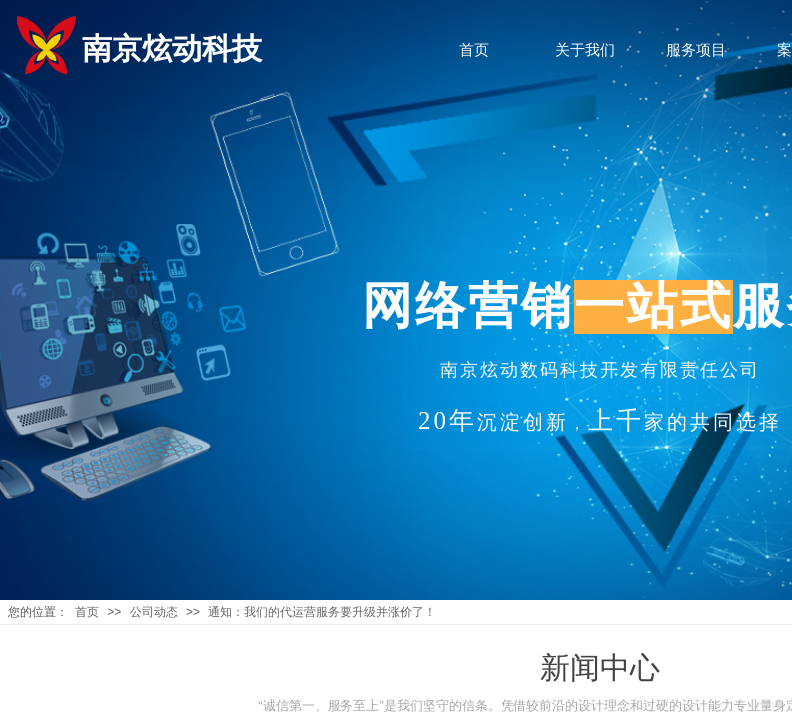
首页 (87, 612)
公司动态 (154, 612)
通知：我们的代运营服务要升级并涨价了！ (322, 612)
